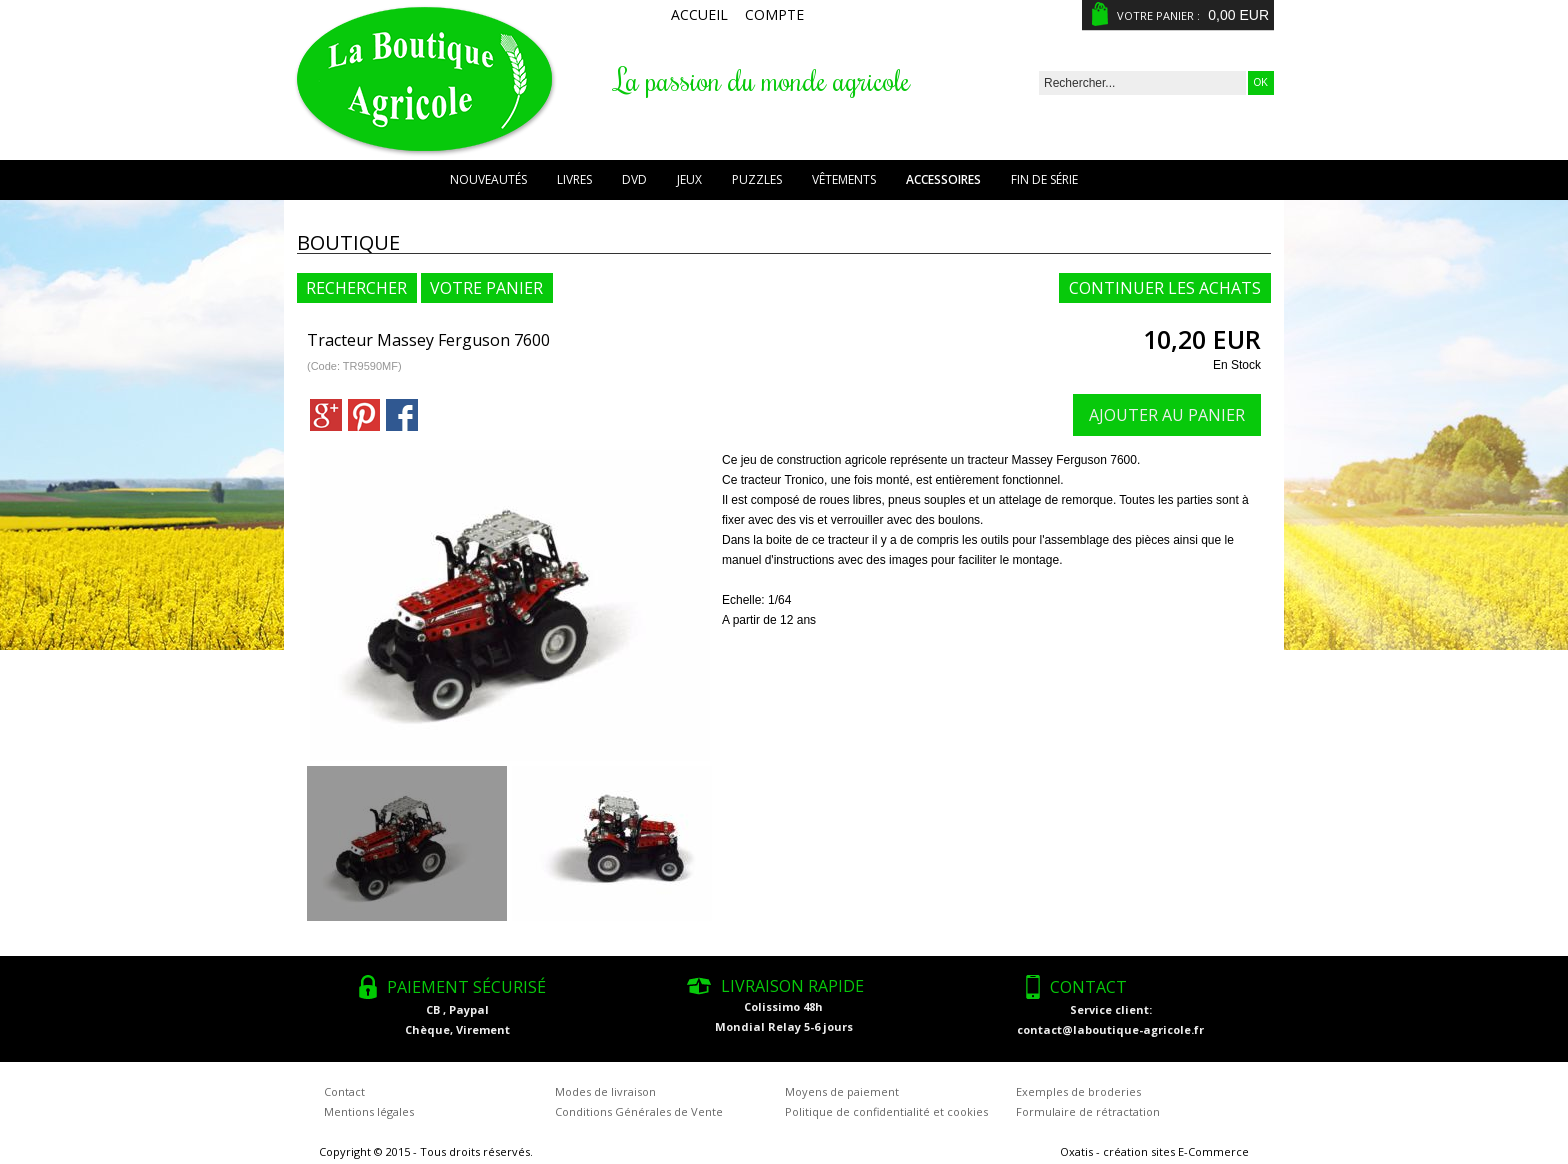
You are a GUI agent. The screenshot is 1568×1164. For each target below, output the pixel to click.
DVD (634, 179)
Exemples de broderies (1078, 1091)
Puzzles (757, 179)
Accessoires (943, 179)
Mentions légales (369, 1111)
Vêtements (844, 179)
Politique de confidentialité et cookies (886, 1111)
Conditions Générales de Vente (639, 1111)
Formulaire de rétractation (1088, 1111)
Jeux (689, 179)
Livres (574, 179)
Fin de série (1044, 179)
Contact (344, 1091)
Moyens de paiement (842, 1091)
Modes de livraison (605, 1091)
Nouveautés (488, 179)
